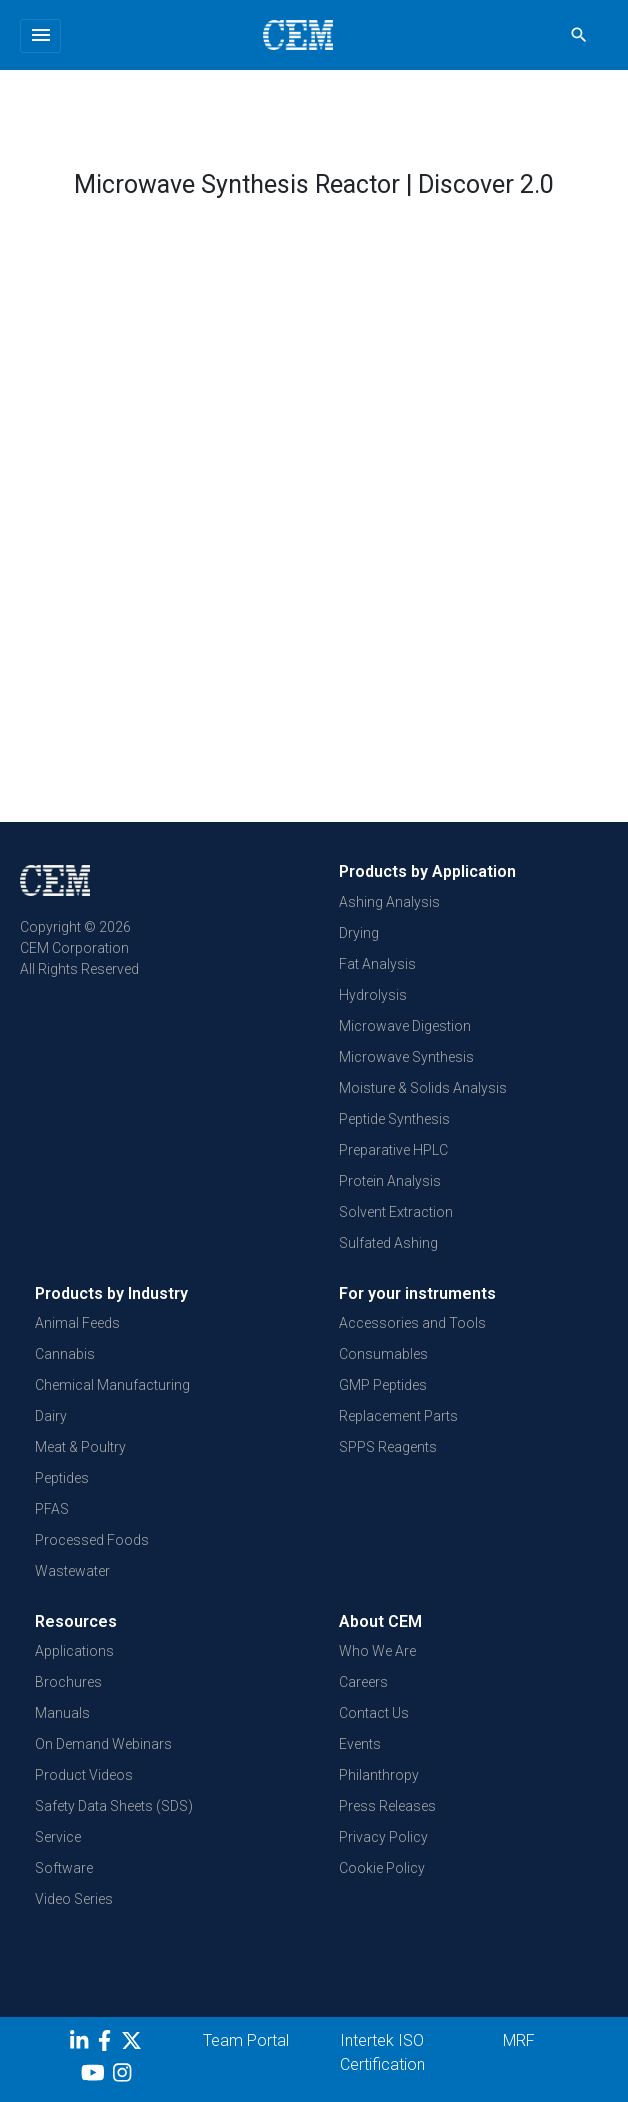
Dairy (51, 1416)
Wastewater (72, 1571)
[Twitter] (134, 2044)
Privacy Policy (383, 1837)
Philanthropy (379, 1775)
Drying (359, 933)
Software (64, 1868)
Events (360, 1744)
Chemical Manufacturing (112, 1385)
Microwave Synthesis (406, 1057)
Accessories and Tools (412, 1323)
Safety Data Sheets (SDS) (114, 1806)
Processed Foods (92, 1540)
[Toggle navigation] (40, 36)
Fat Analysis (377, 964)
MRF (519, 2040)
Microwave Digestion (405, 1026)
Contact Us (374, 1713)
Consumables (383, 1354)
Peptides (62, 1478)
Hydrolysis (373, 995)
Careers (363, 1682)
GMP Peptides (383, 1385)
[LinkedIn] (81, 2044)
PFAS (52, 1509)
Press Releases (387, 1806)
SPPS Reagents (388, 1447)
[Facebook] (109, 2044)
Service (58, 1837)
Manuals (62, 1713)
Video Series (74, 1899)
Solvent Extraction (396, 1212)
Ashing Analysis (389, 902)
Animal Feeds (77, 1323)
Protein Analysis (390, 1181)
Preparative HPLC (393, 1150)
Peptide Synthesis (394, 1119)
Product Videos (84, 1775)
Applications (74, 1651)
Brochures (68, 1682)
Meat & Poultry (80, 1447)
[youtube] (95, 2076)
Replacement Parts (398, 1416)
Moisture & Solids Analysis (423, 1088)
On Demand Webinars (103, 1744)
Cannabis (65, 1354)
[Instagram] (124, 2076)
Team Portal (246, 2040)
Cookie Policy (382, 1868)
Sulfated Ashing (388, 1243)
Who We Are (377, 1651)
